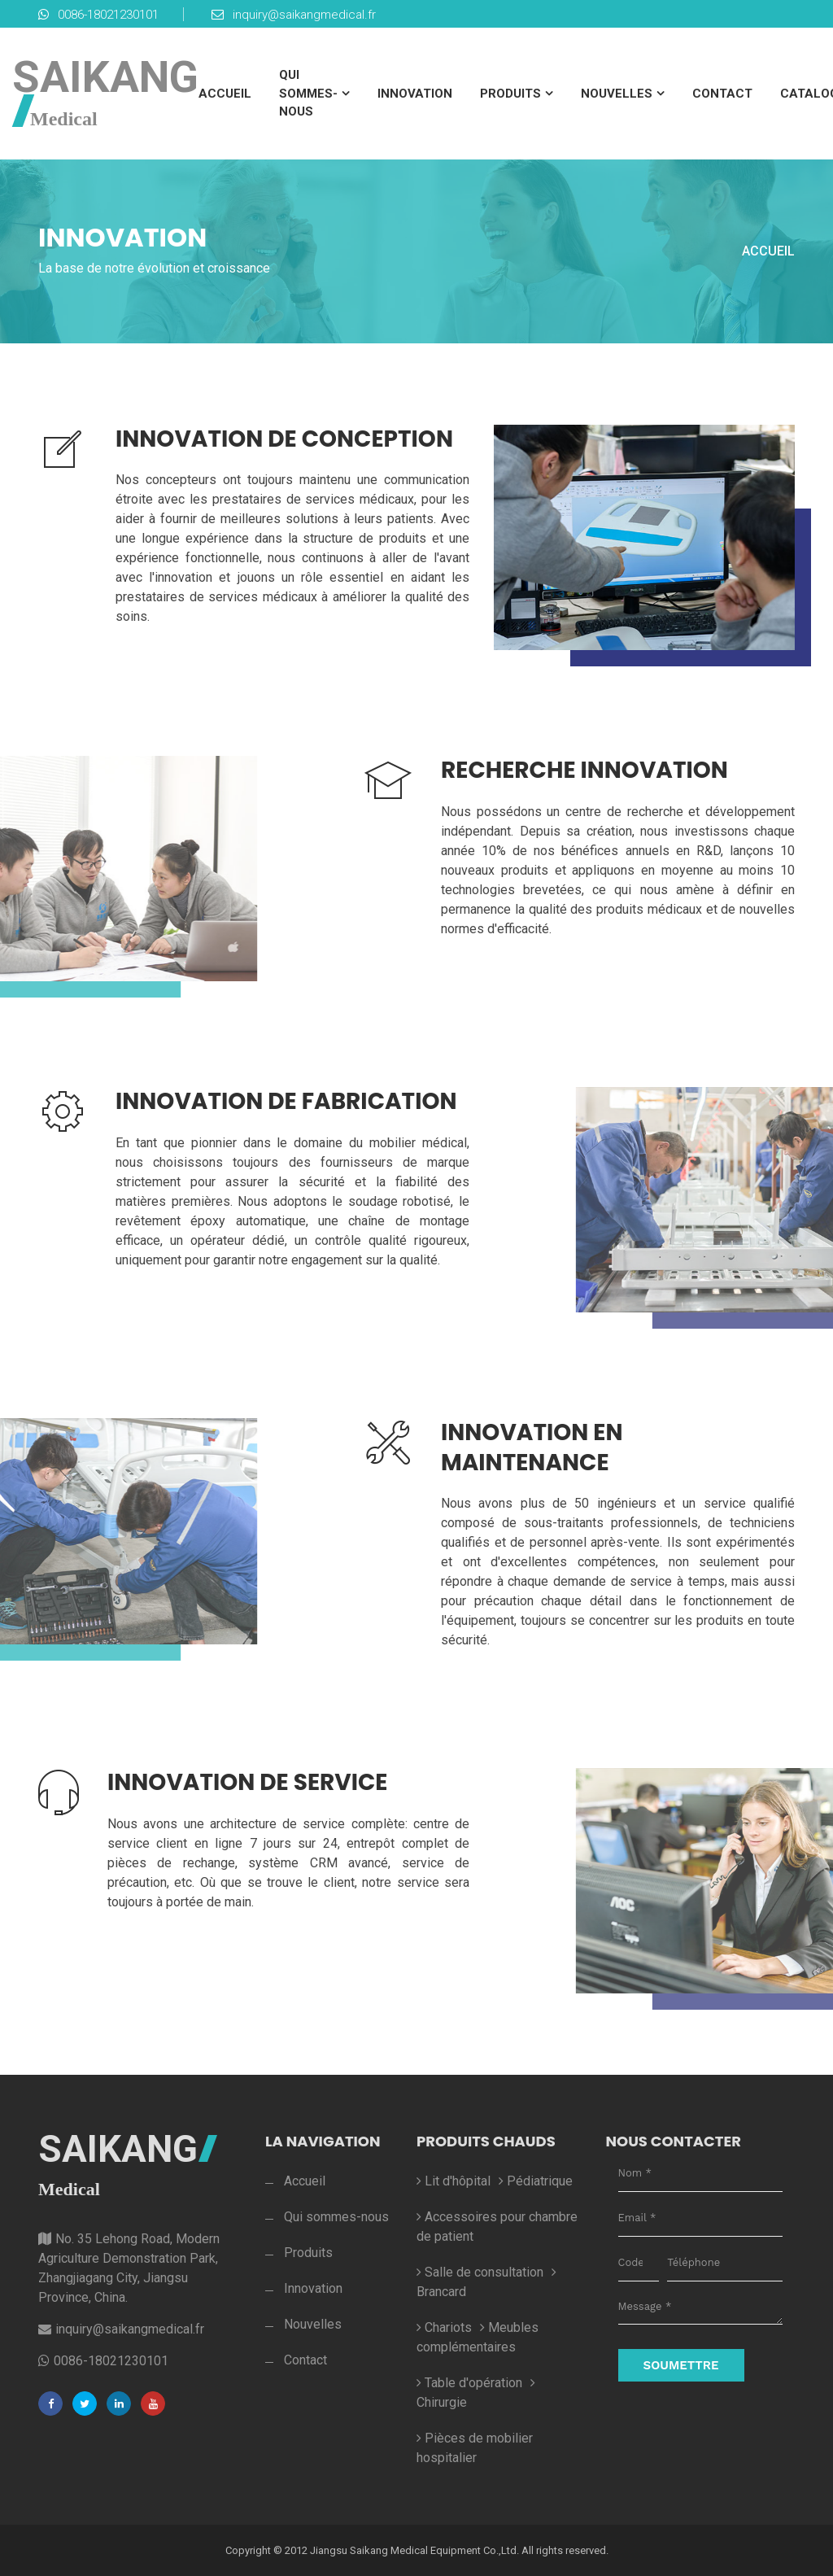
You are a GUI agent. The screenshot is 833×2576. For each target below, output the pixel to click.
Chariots (444, 2327)
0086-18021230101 (98, 14)
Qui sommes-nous (308, 93)
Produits (510, 93)
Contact (722, 93)
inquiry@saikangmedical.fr (294, 14)
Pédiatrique (536, 2181)
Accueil (224, 93)
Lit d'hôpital (453, 2181)
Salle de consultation (479, 2272)
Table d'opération (469, 2382)
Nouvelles (616, 93)
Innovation (414, 93)
